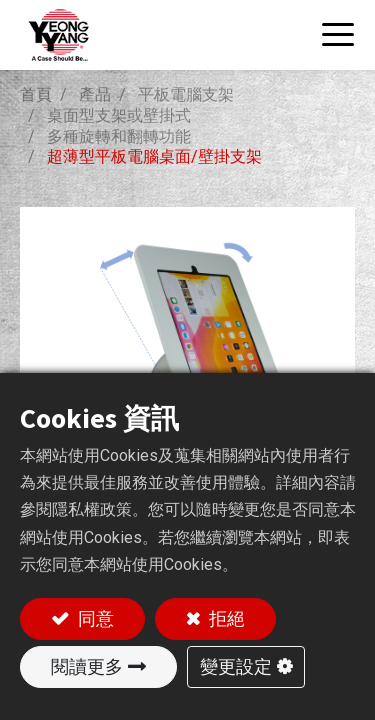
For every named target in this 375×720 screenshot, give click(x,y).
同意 (94, 618)
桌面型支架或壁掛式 (119, 115)
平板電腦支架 (186, 94)
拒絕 (225, 618)
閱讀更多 (87, 666)
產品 (95, 94)
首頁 (36, 94)
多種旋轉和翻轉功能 (119, 136)
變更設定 (236, 666)
